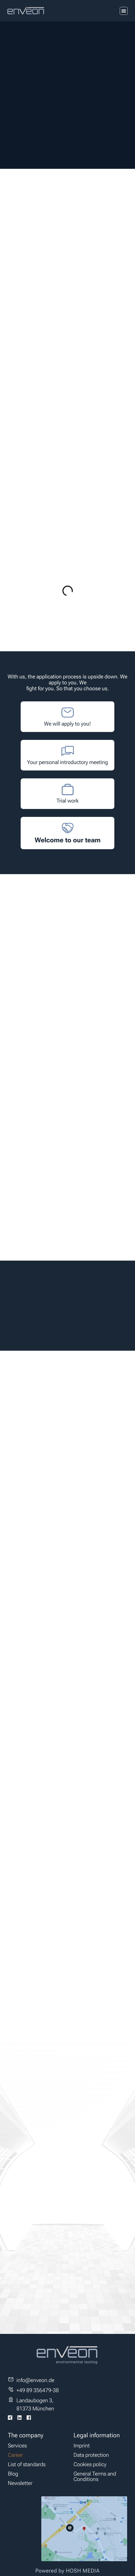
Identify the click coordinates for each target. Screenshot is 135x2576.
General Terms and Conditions (95, 2476)
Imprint (82, 2445)
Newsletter (20, 2483)
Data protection (91, 2455)
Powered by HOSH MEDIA (67, 2571)
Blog (13, 2474)
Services (17, 2445)
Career (15, 2455)
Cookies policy (90, 2464)
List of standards (26, 2464)
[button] (124, 11)
